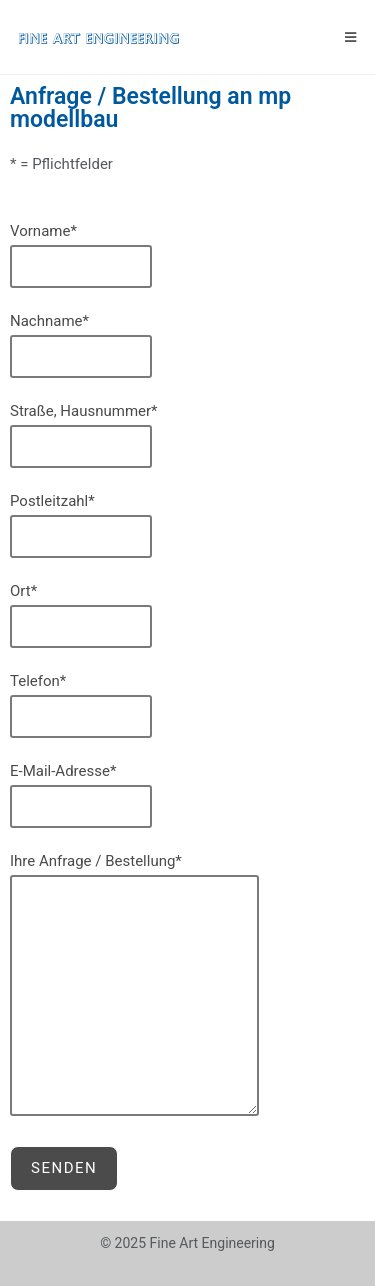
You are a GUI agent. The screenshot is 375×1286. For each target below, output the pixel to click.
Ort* (187, 615)
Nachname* (187, 345)
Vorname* (187, 255)
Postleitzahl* (187, 525)
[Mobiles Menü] (351, 37)
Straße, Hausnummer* (187, 435)
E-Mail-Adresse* (187, 795)
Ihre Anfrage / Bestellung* (187, 984)
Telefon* (187, 705)
